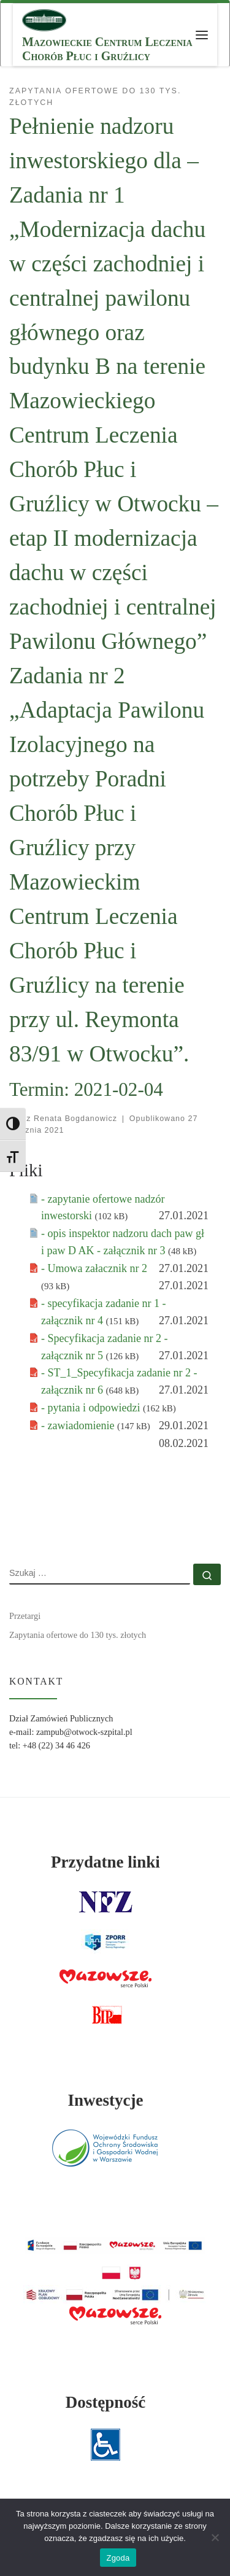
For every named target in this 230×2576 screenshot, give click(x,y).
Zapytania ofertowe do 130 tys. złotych (77, 1635)
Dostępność (106, 2402)
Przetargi (24, 1616)
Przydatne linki (105, 1862)
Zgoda (117, 2557)
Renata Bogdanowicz (75, 1118)
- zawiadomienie (79, 1425)
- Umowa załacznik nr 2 (94, 1268)
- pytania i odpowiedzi (92, 1408)
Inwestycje (105, 2100)
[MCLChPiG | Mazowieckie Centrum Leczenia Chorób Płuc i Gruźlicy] (44, 18)
